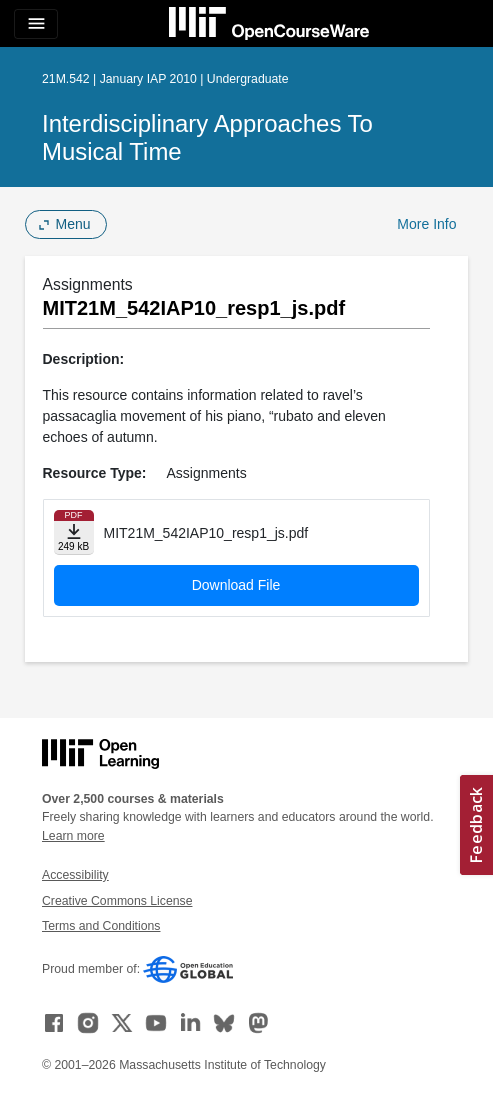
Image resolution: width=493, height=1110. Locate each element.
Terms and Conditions (101, 926)
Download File (236, 585)
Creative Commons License (117, 901)
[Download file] (74, 532)
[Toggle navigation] (36, 24)
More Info (426, 224)
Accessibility (75, 875)
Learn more (73, 836)
